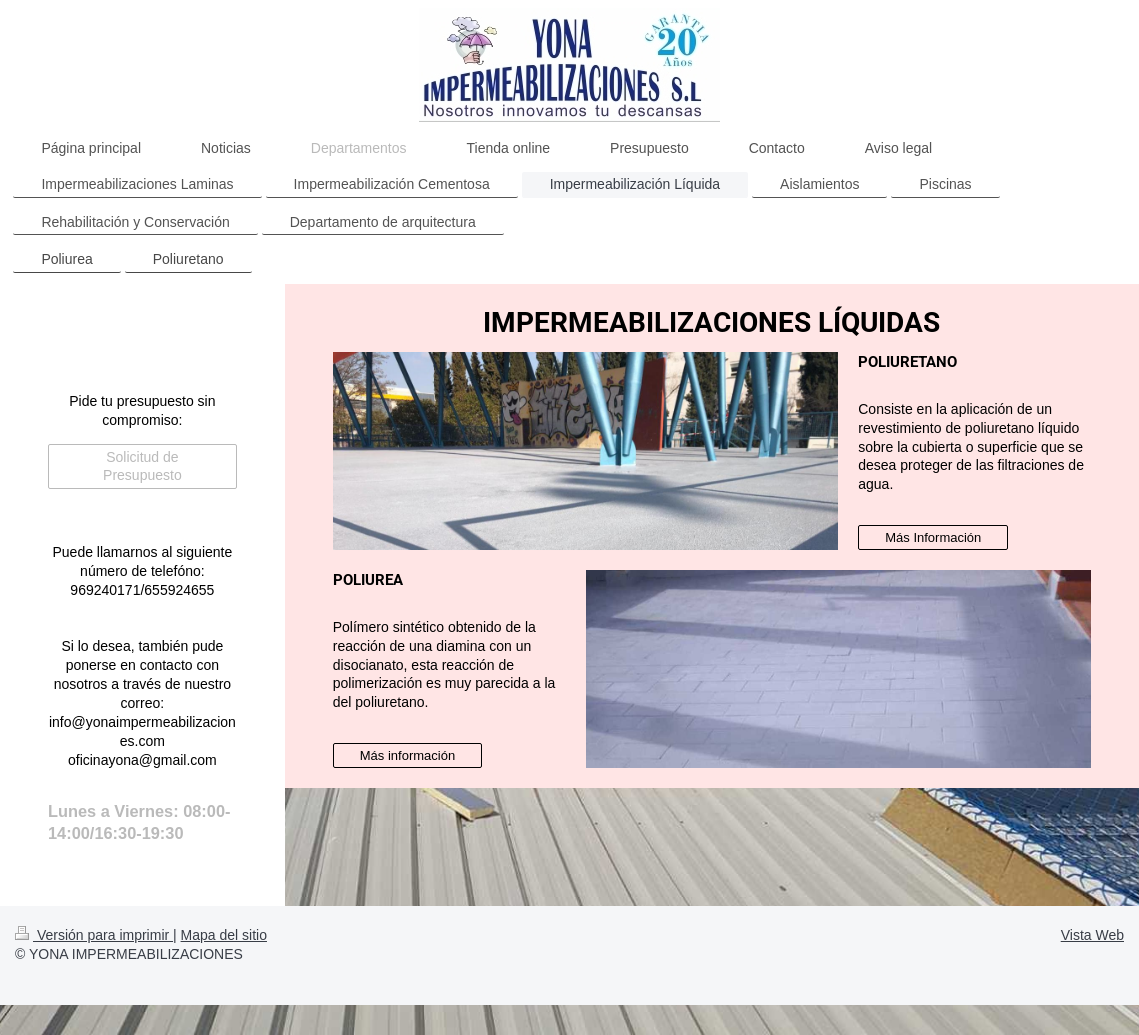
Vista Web (1092, 935)
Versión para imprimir (94, 935)
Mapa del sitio (224, 935)
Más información (407, 755)
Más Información (933, 537)
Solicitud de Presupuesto (142, 466)
